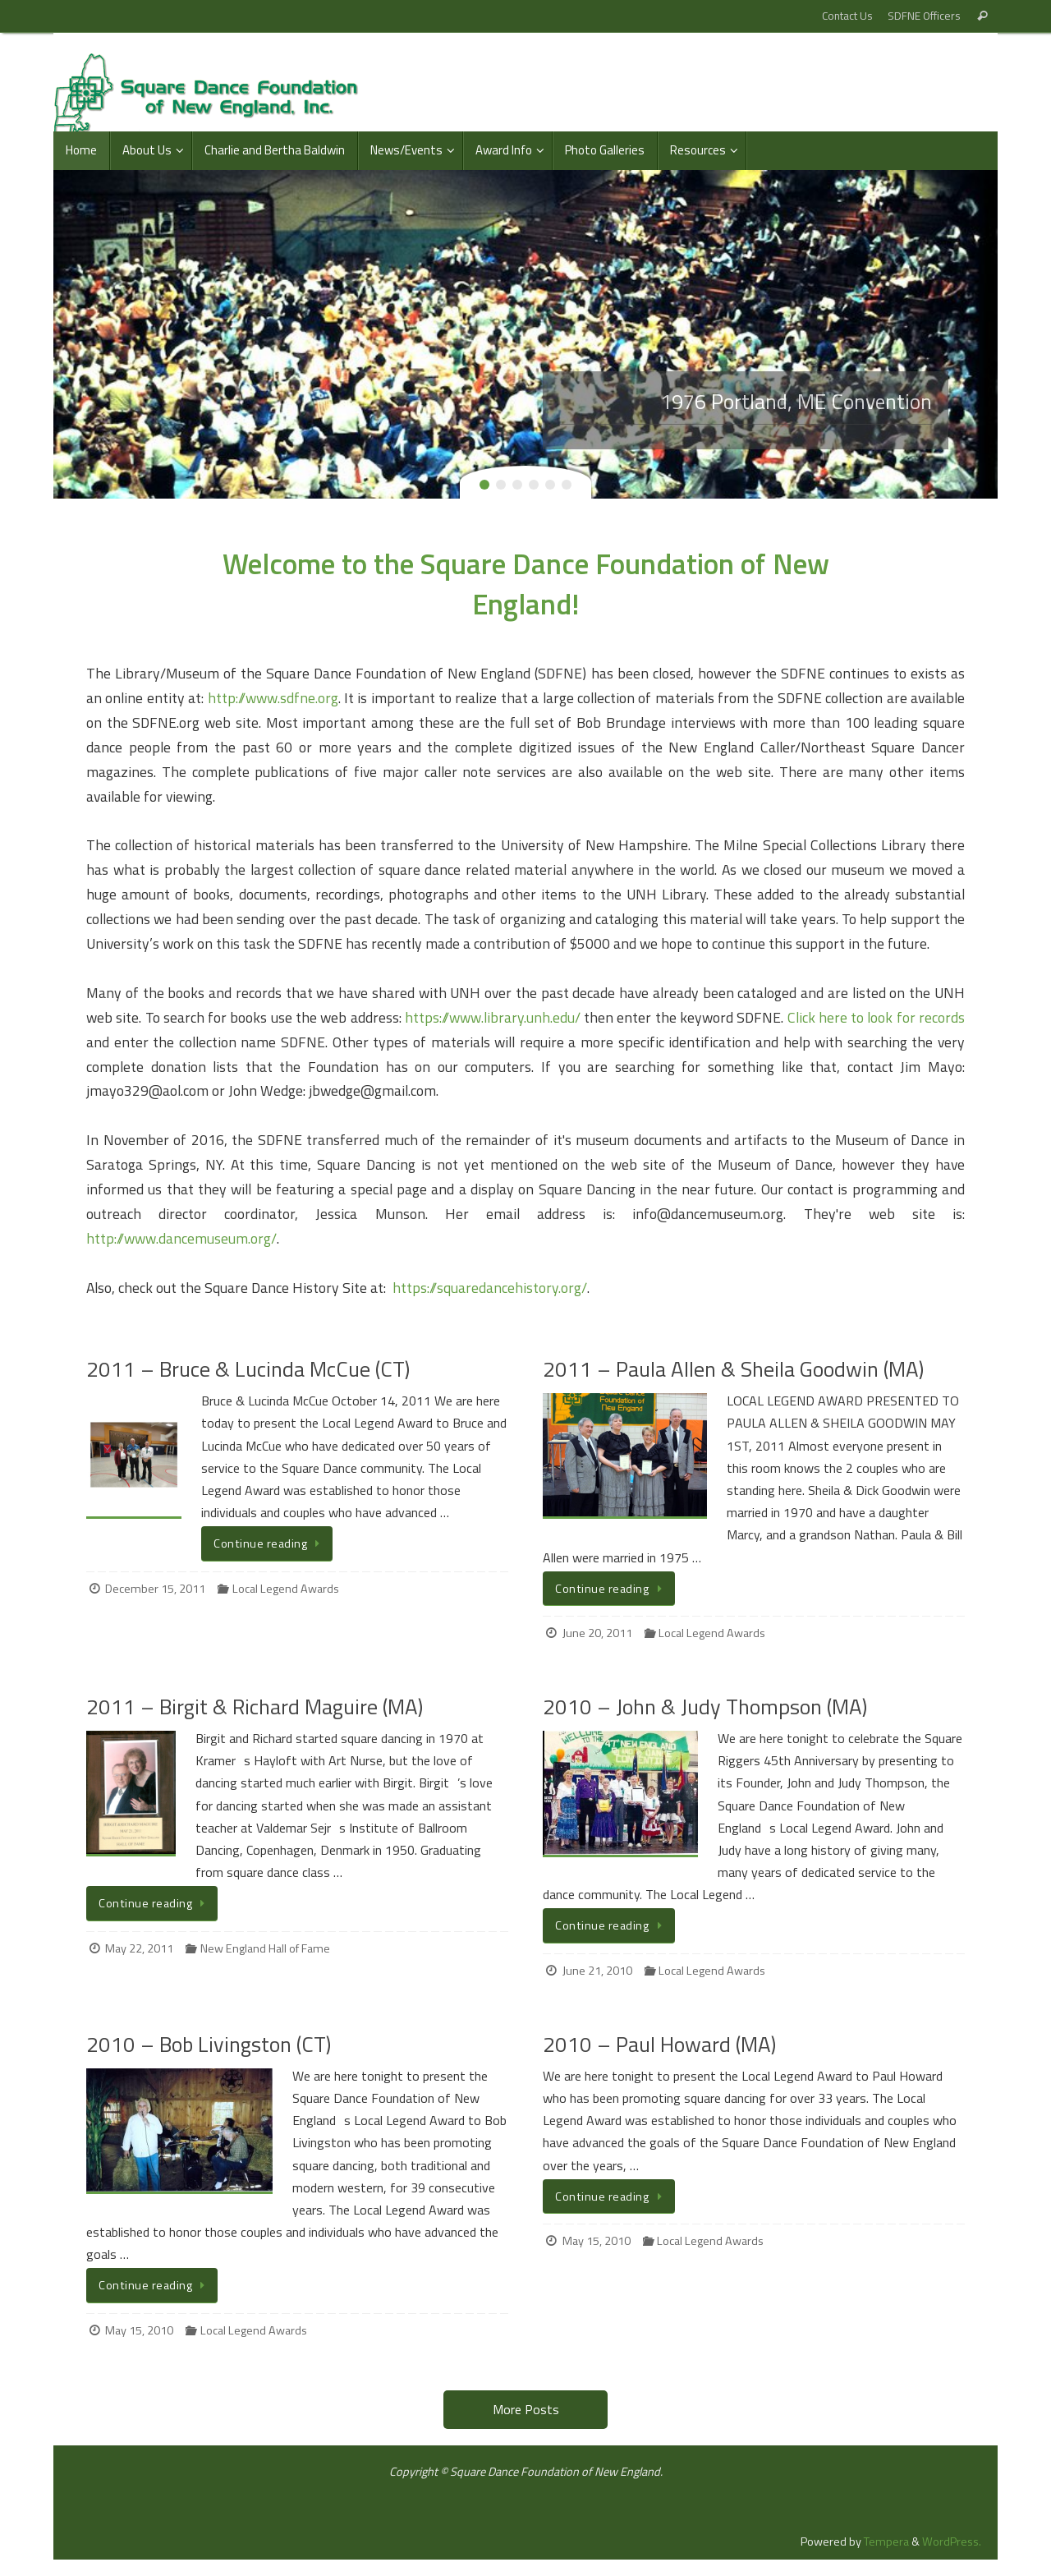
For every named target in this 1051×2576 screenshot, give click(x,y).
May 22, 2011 (139, 1948)
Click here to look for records (876, 1017)
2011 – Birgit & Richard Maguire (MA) (254, 1706)
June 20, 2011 (597, 1633)
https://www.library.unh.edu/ (493, 1017)
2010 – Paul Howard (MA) (659, 2044)
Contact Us (847, 15)
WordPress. (951, 2541)
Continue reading (269, 1543)
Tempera (886, 2541)
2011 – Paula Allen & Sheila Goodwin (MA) (733, 1369)
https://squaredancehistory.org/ (489, 1287)
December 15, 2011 (155, 1589)
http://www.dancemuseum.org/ (181, 1238)
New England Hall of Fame (265, 1948)
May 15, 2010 (139, 2330)
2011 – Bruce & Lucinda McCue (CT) (248, 1369)
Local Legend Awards (285, 1589)
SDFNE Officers (924, 15)
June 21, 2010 (597, 1971)
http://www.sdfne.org (273, 698)
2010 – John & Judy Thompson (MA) (705, 1706)
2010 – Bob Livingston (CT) (208, 2044)
